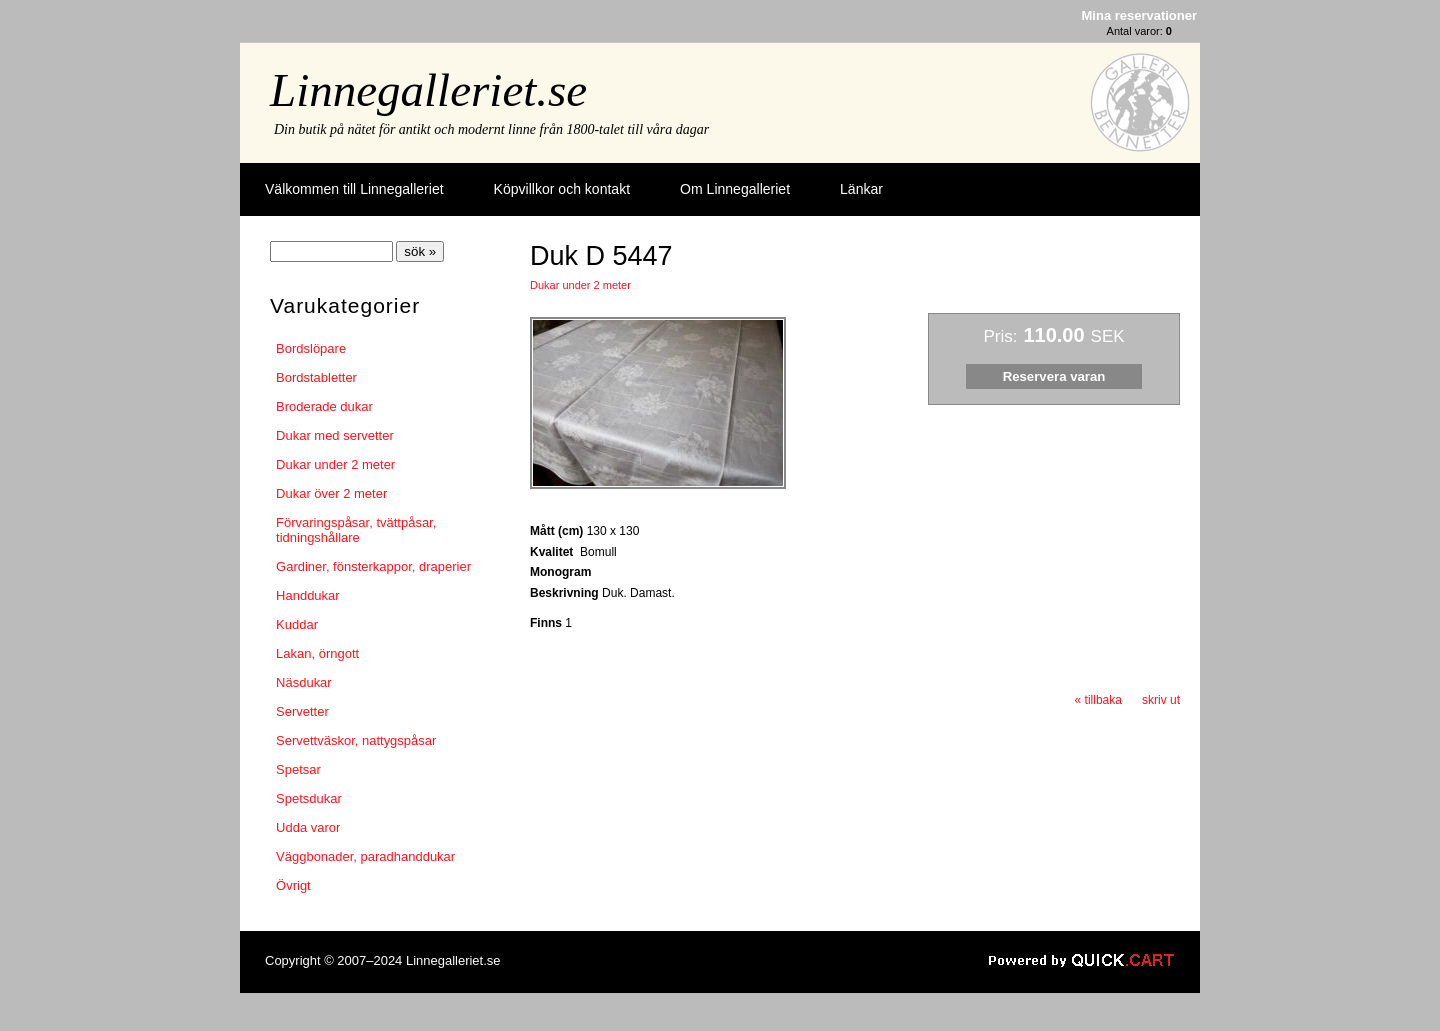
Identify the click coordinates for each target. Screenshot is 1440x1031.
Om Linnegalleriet (735, 189)
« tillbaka (1098, 700)
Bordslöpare (311, 348)
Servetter (302, 711)
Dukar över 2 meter (331, 493)
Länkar (861, 189)
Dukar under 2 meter (335, 464)
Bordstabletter (316, 377)
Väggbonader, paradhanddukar (365, 856)
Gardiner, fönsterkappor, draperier (373, 566)
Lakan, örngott (317, 653)
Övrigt (293, 885)
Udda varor (308, 827)
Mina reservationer (1139, 15)
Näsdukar (304, 682)
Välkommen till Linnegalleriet (354, 189)
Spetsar (298, 769)
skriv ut (1161, 700)
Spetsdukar (309, 798)
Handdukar (308, 595)
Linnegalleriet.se (428, 90)
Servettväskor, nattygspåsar (356, 740)
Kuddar (297, 624)
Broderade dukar (324, 406)
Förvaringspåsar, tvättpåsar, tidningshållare (356, 530)
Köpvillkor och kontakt (562, 189)
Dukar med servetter (335, 435)
